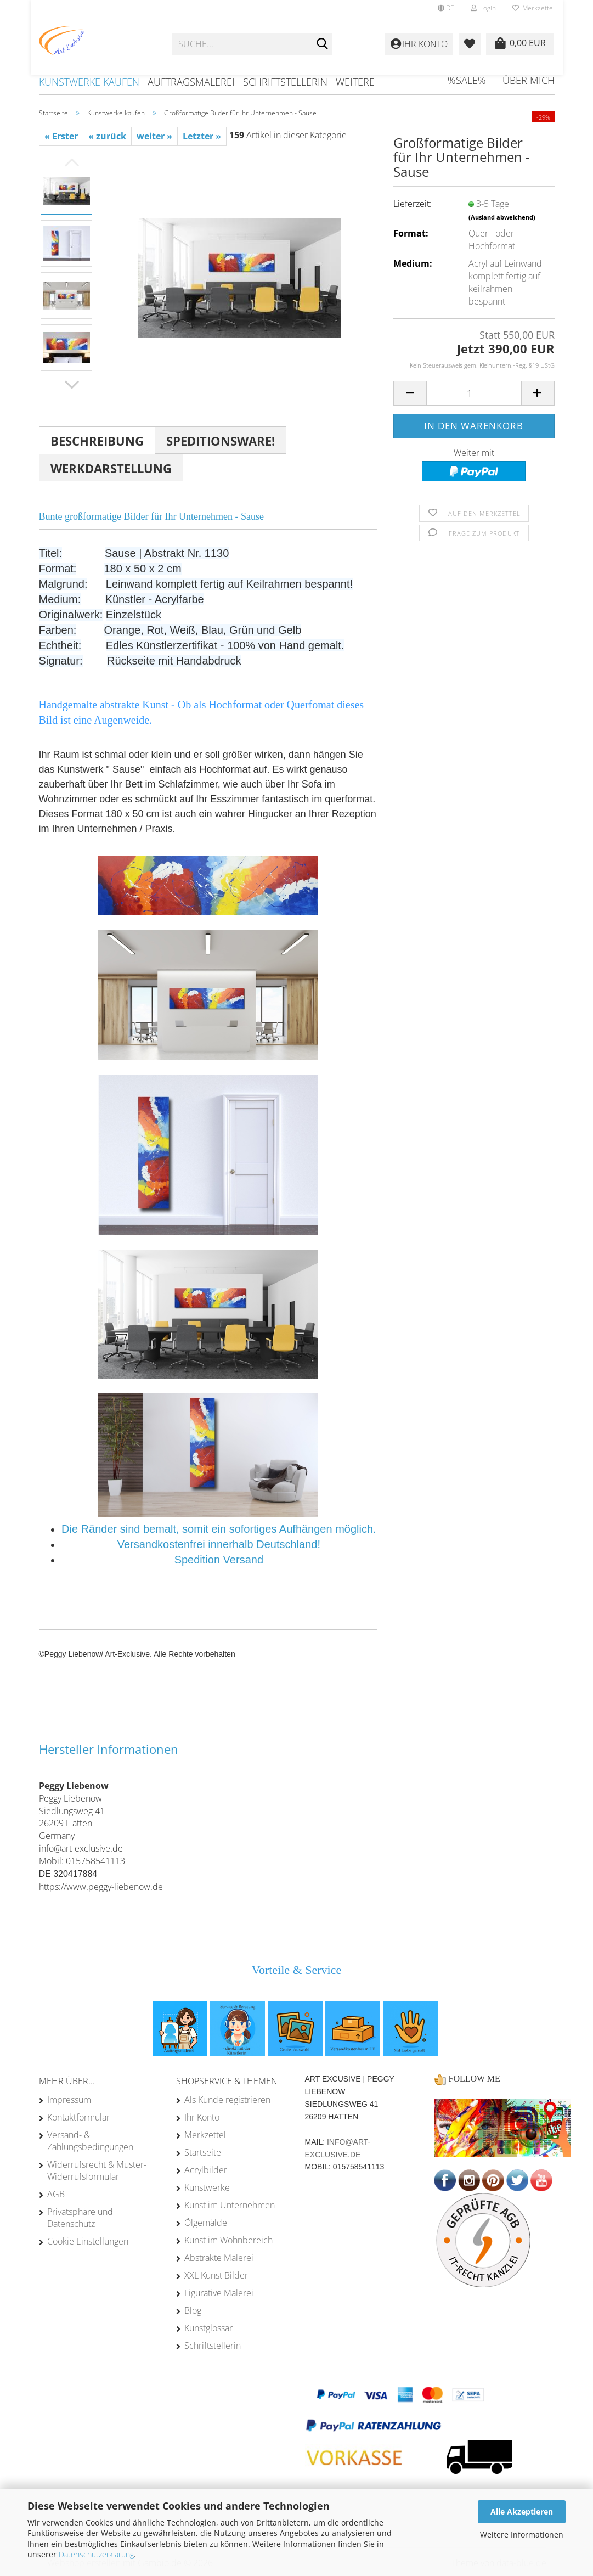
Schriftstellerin (285, 81)
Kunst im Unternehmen (229, 2205)
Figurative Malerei (218, 2293)
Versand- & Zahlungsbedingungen (90, 2141)
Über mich (528, 80)
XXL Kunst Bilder (216, 2275)
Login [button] (483, 8)
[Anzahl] (473, 393)
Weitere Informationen (521, 2534)
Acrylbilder (205, 2170)
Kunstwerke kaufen (89, 81)
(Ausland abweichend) (501, 217)
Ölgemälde (205, 2223)
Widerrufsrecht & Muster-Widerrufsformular (96, 2170)
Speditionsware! (220, 440)
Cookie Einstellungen (87, 2241)
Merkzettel (533, 8)
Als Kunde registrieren (227, 2100)
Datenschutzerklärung (96, 2554)
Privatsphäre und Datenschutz (80, 2218)
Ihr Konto (201, 2117)
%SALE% (467, 80)
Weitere (355, 81)
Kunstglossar (208, 2328)
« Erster (61, 136)
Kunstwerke (207, 2187)
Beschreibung (97, 440)
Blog (192, 2310)
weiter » (154, 136)
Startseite (202, 2152)
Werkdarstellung (111, 468)
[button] (446, 8)
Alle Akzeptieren (521, 2511)
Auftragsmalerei (191, 81)
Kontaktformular (78, 2117)
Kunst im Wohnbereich (228, 2240)
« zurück (107, 136)
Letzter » (202, 136)
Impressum (69, 2100)
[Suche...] (322, 44)
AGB (56, 2194)
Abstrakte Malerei (218, 2258)
